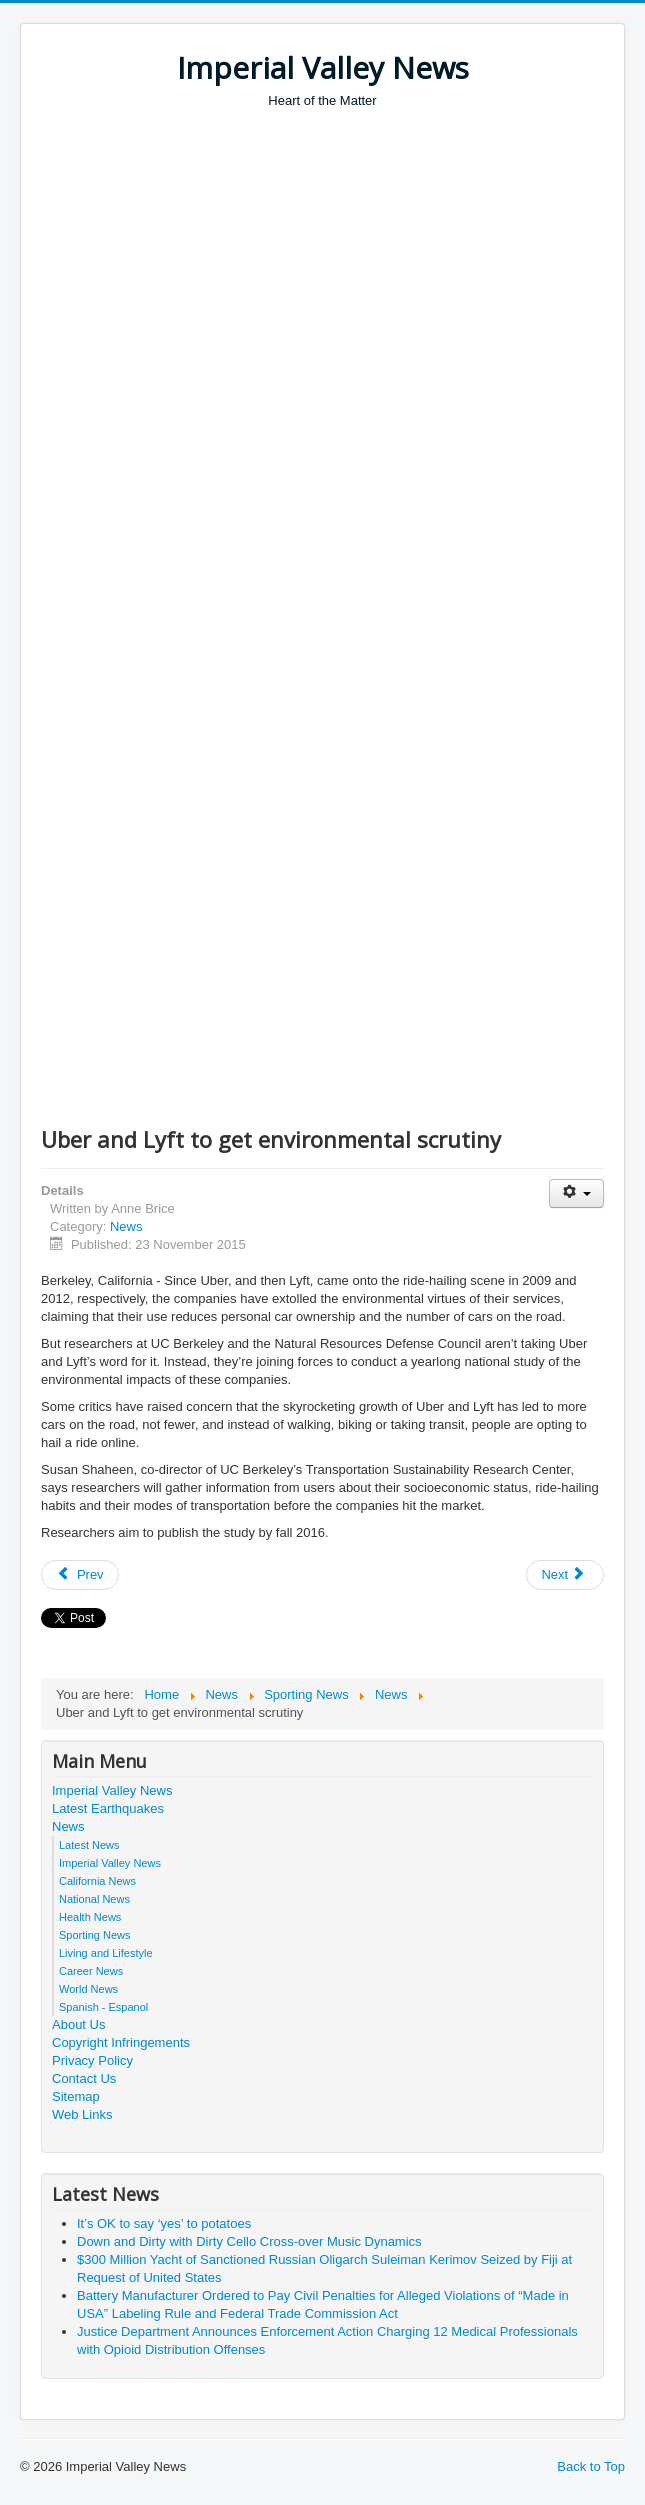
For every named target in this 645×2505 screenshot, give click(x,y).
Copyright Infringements (121, 2042)
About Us (78, 2024)
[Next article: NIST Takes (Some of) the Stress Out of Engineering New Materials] (565, 1575)
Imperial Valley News (112, 1790)
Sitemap (76, 2096)
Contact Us (84, 2078)
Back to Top (591, 2466)
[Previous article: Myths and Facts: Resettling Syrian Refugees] (80, 1575)
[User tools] (576, 1193)
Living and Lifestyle (106, 1953)
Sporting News (95, 1935)
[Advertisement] (343, 260)
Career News (91, 1971)
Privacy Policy (92, 2060)
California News (97, 1881)
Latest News (89, 1845)
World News (88, 1989)
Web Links (82, 2114)
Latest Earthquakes (108, 1808)
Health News (90, 1917)
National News (94, 1899)
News (126, 1226)
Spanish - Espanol (103, 2007)
